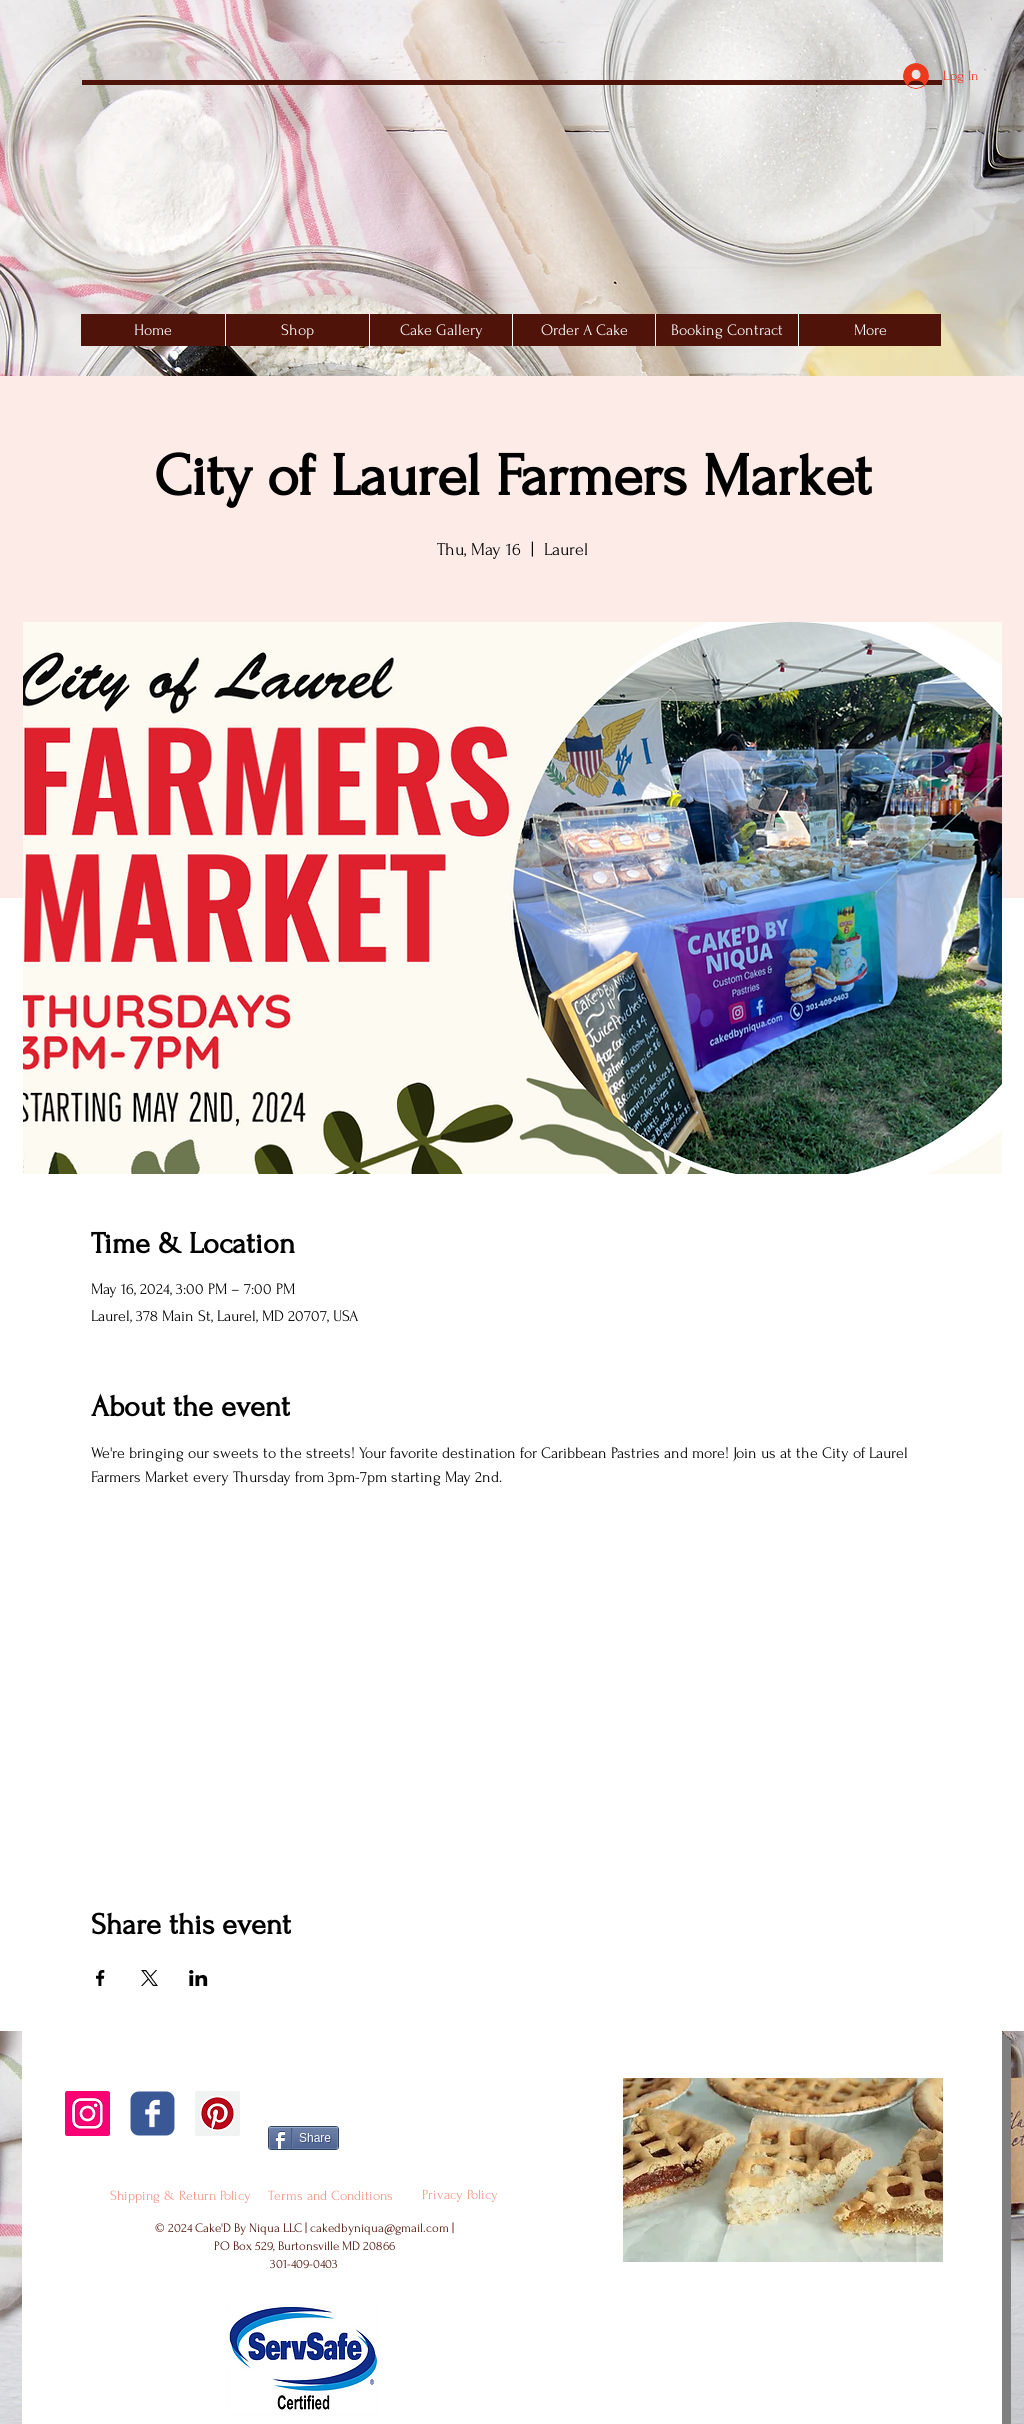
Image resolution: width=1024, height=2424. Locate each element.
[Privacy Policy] (460, 2195)
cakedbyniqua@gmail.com (379, 2228)
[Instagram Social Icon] (87, 2113)
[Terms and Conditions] (330, 2196)
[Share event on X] (149, 1978)
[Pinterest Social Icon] (217, 2113)
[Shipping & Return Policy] (180, 2196)
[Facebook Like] (413, 2117)
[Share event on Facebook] (100, 1978)
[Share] (303, 2138)
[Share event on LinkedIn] (198, 1978)
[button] (440, 330)
